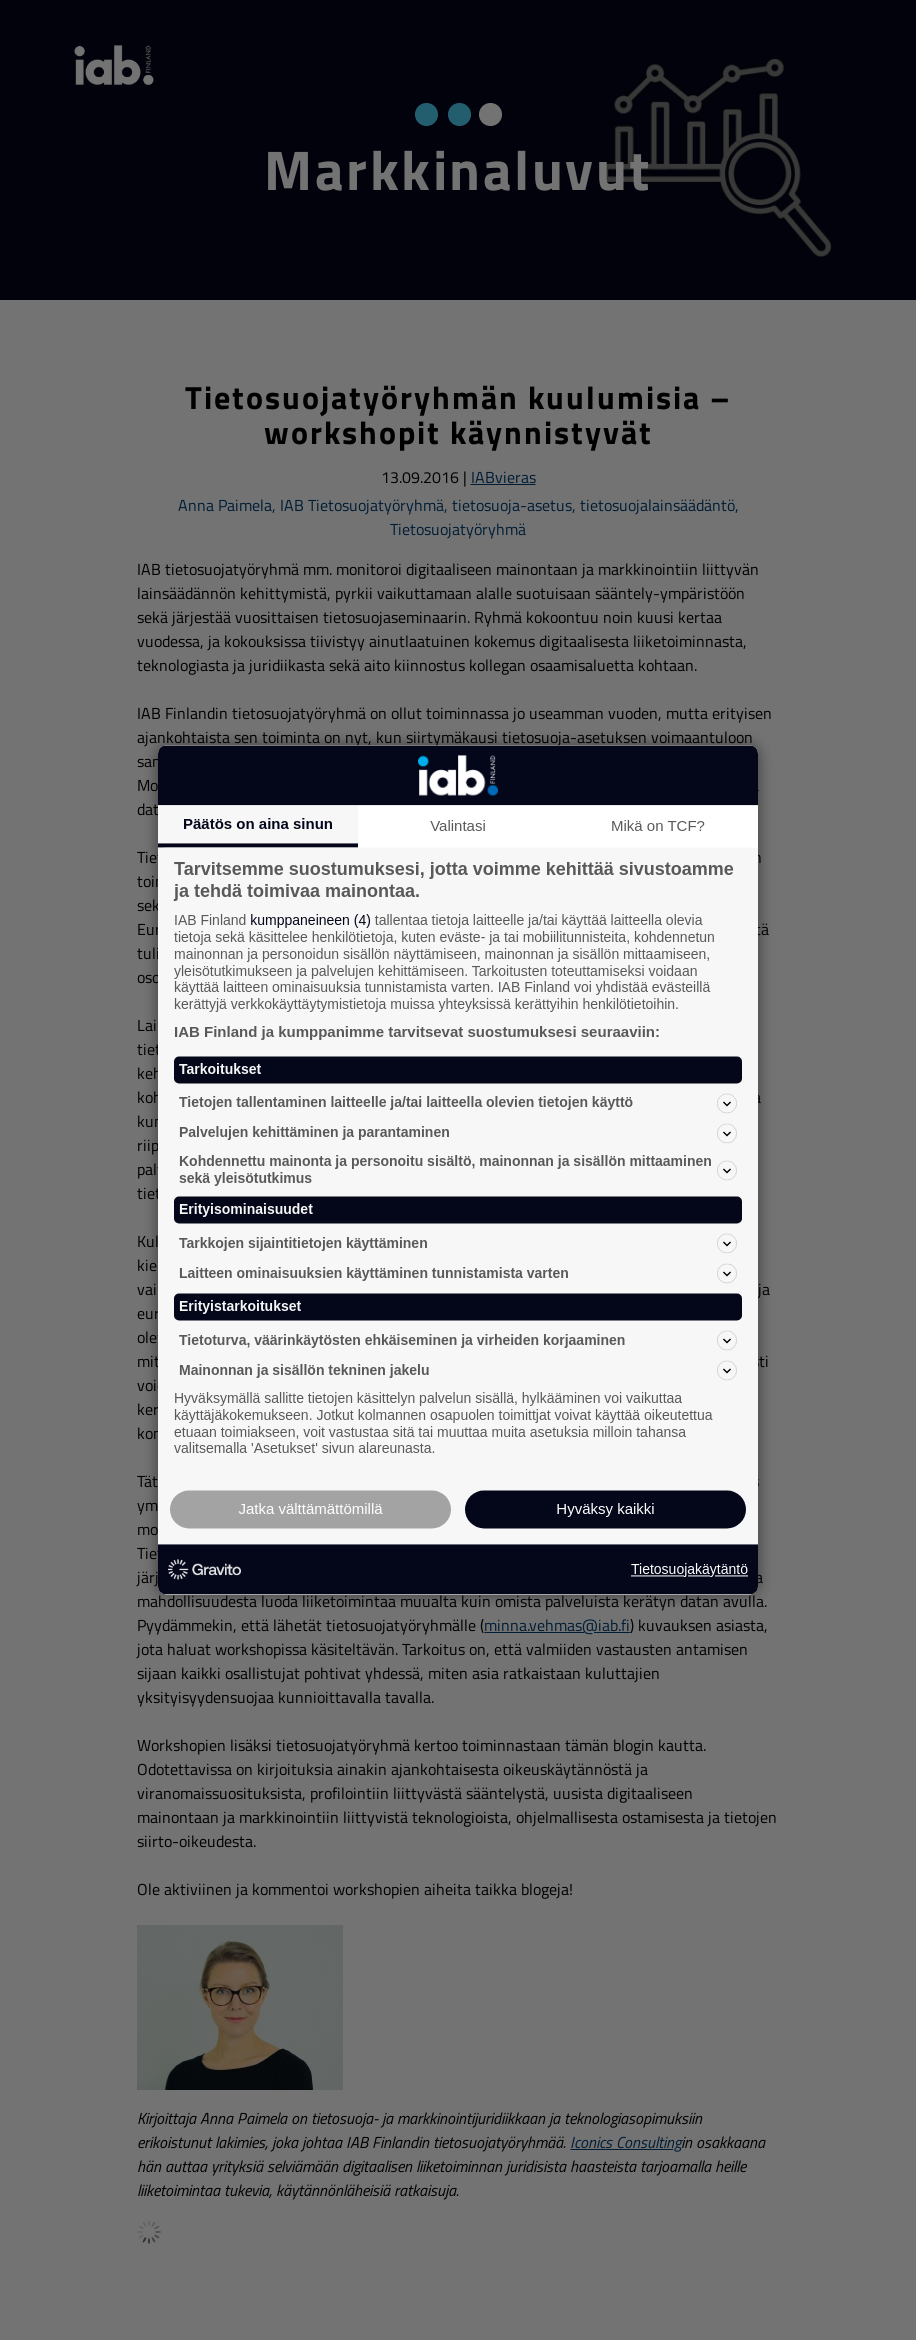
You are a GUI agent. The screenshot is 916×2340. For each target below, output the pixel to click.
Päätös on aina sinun (258, 823)
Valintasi (458, 825)
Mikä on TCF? (658, 825)
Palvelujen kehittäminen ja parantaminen (458, 1133)
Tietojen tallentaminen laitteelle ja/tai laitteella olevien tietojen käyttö (458, 1103)
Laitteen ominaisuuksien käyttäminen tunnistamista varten (458, 1274)
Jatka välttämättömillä (310, 1509)
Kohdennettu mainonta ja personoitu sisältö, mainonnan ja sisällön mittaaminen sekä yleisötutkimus (458, 1169)
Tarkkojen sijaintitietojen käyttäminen (458, 1244)
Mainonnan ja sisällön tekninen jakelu (458, 1370)
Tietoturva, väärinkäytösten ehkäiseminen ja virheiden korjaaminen (458, 1340)
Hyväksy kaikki (605, 1509)
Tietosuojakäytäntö (689, 1569)
